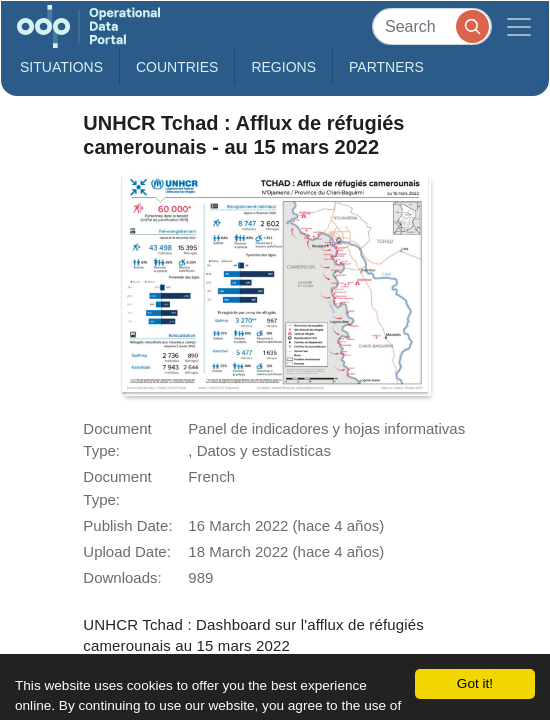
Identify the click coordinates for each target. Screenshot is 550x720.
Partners (386, 67)
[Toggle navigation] (519, 26)
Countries (177, 67)
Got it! (475, 683)
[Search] (432, 26)
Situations (61, 67)
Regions (283, 67)
